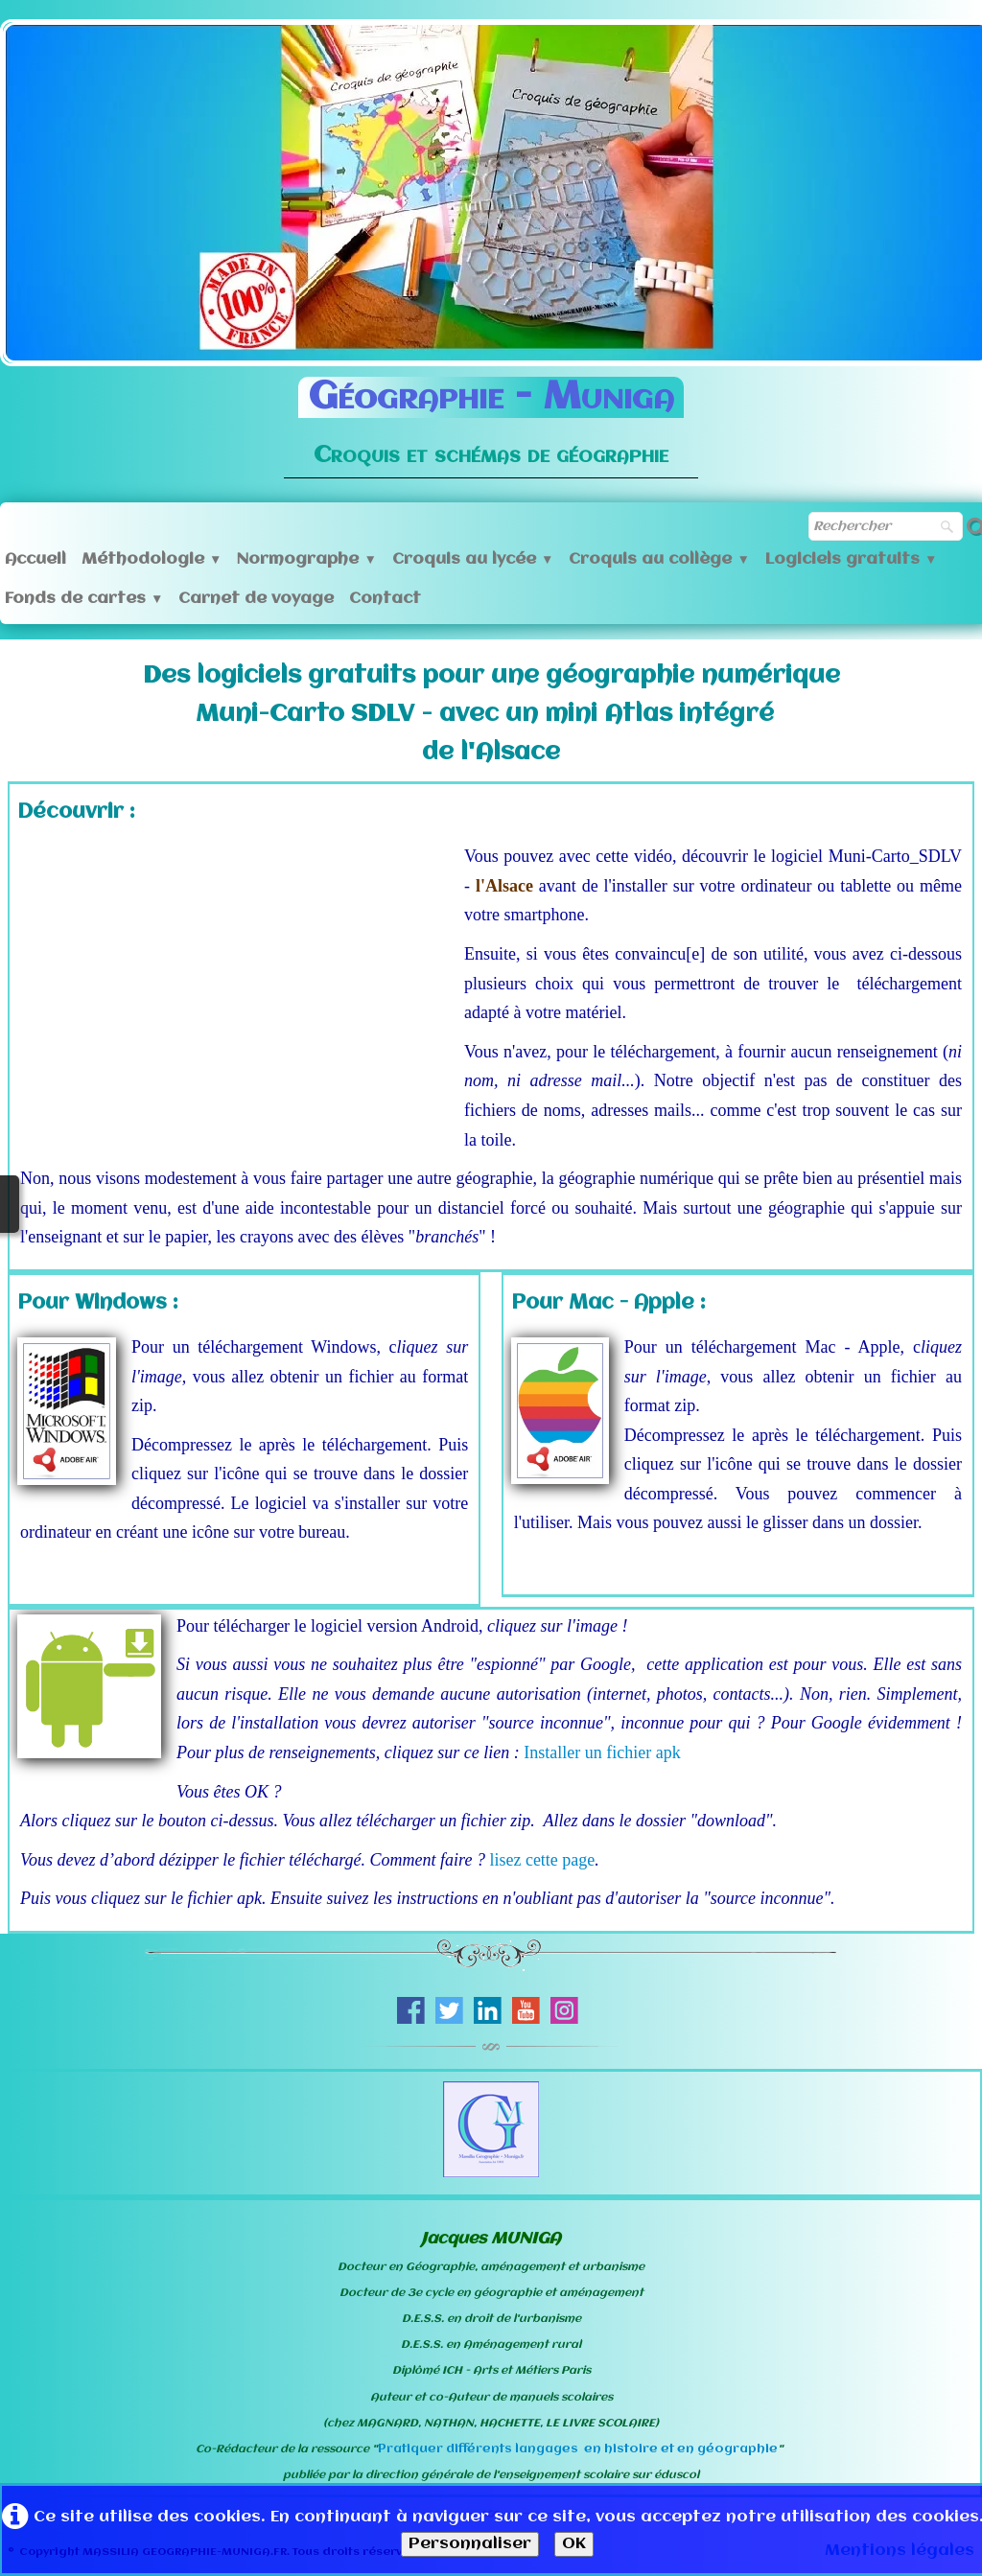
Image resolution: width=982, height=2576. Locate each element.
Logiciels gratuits (851, 559)
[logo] (491, 414)
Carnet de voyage (256, 599)
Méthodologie (152, 559)
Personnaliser (470, 2544)
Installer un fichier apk (602, 1752)
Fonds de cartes (84, 599)
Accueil (35, 559)
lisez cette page (542, 1859)
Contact (385, 599)
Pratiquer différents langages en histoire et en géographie (578, 2449)
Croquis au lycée (472, 559)
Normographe (306, 559)
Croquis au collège (659, 559)
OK (574, 2544)
